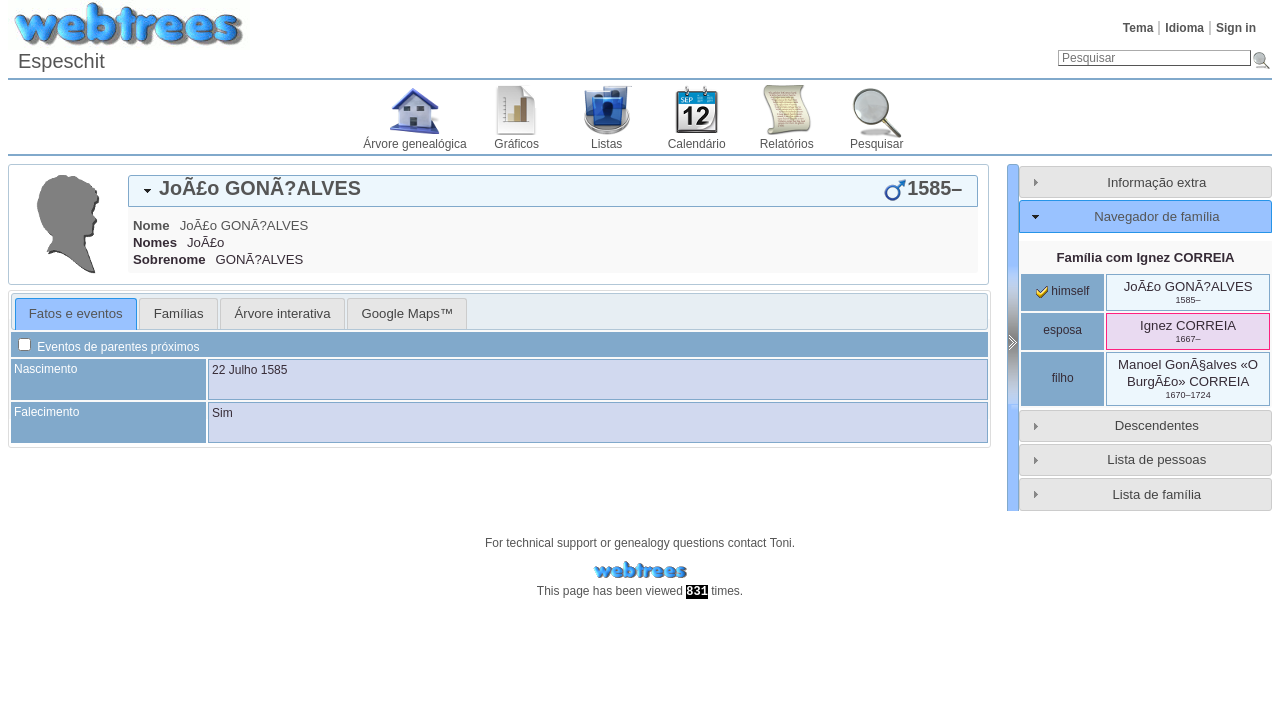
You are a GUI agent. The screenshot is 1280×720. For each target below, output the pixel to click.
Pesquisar (876, 144)
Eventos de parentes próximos (108, 347)
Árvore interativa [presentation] (282, 313)
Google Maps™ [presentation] (408, 313)
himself (1062, 291)
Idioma (1184, 28)
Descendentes (1157, 425)
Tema (1138, 28)
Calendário (697, 144)
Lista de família (1156, 494)
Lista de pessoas (1156, 459)
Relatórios (787, 144)
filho (1063, 378)
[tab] (553, 191)
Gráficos (516, 144)
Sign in (1236, 28)
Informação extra (1156, 182)
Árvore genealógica (414, 144)
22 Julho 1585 (249, 370)
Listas (606, 144)
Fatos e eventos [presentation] (76, 313)
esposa (1062, 330)
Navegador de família (1156, 216)
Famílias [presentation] (179, 313)
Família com (1146, 257)
